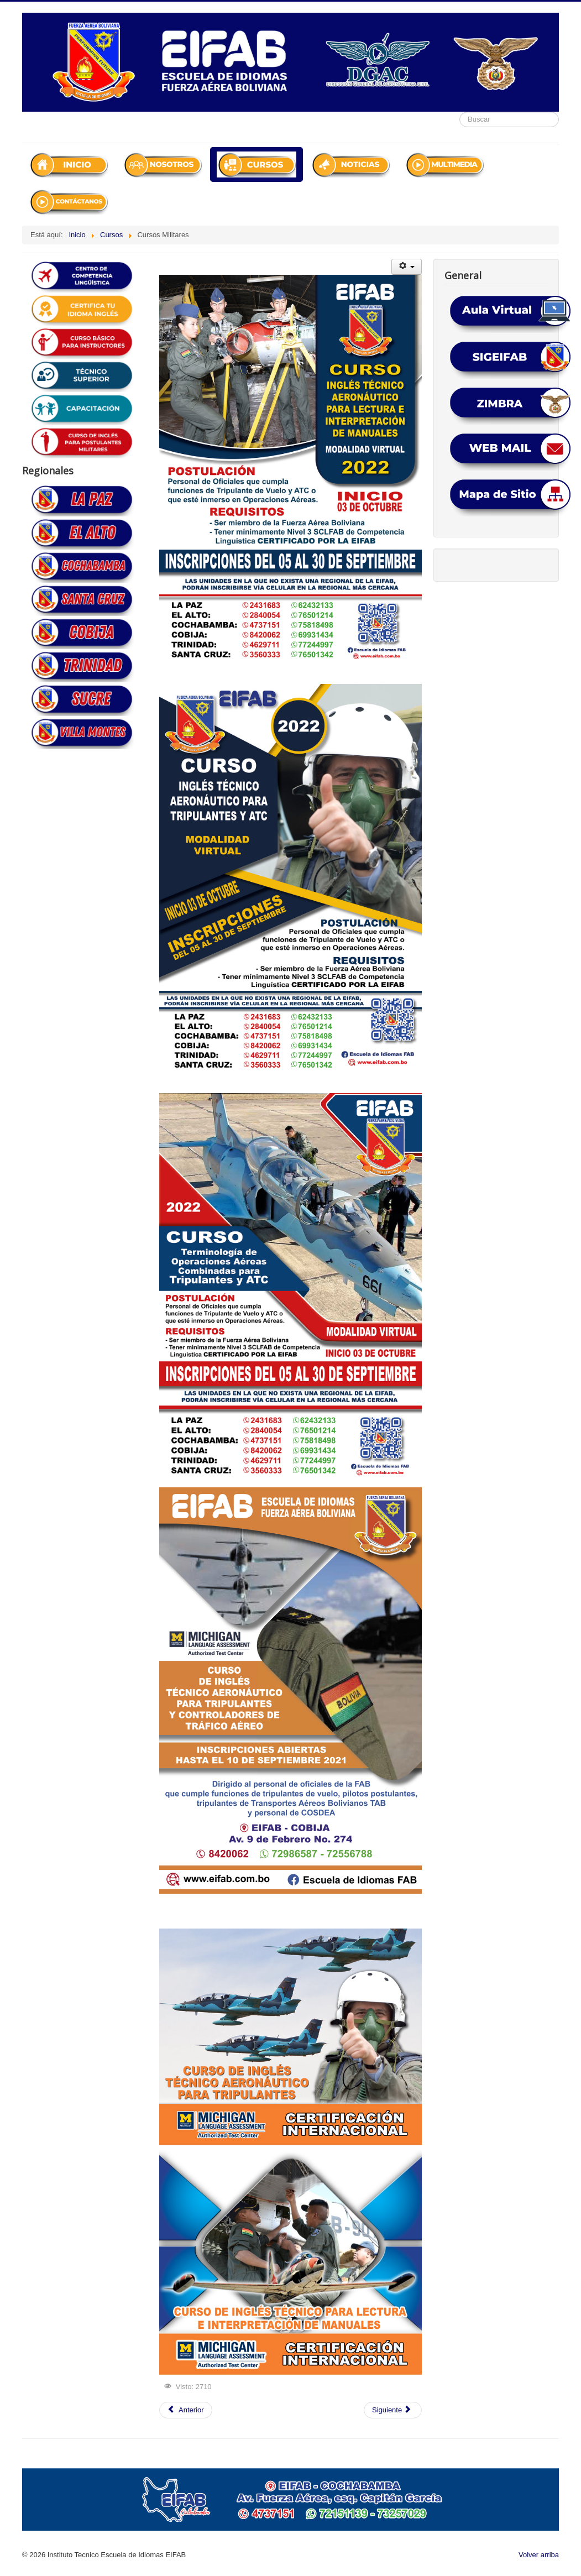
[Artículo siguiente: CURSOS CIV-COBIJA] (393, 2410)
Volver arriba (539, 2555)
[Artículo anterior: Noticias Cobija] (185, 2410)
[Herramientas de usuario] (406, 267)
